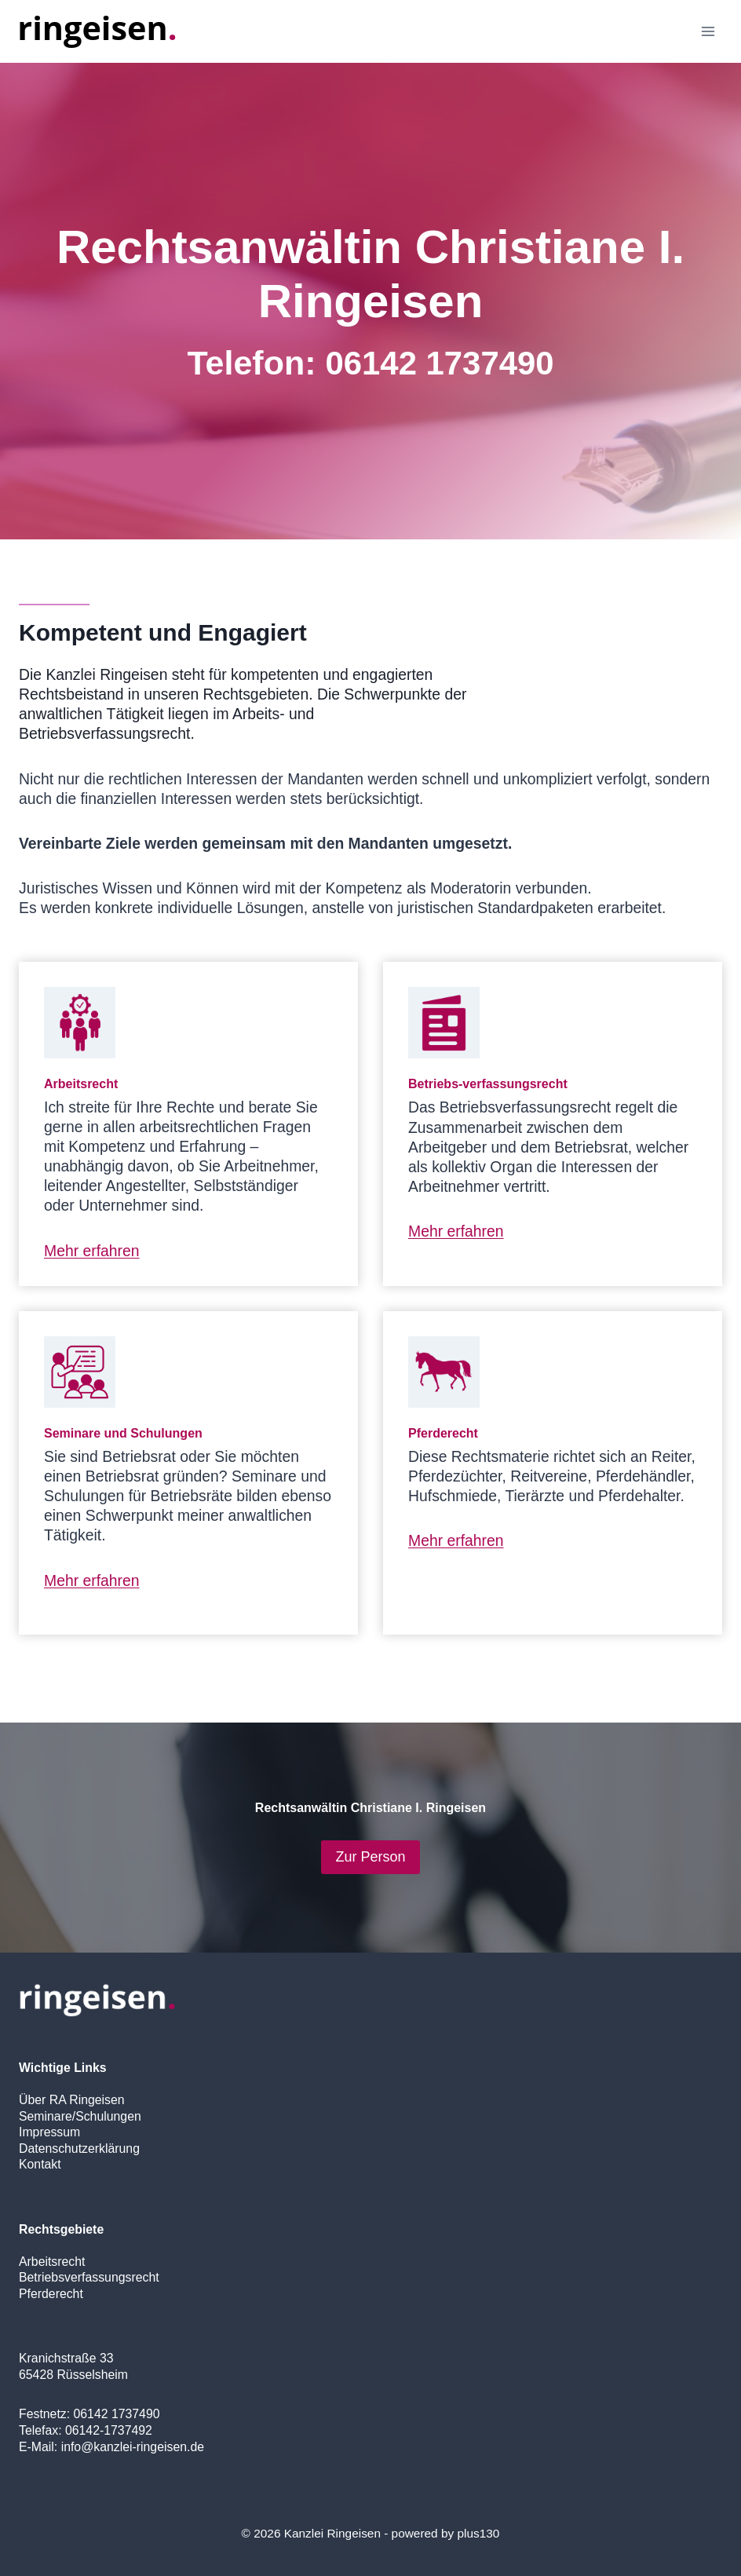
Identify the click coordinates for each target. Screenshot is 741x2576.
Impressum (49, 2132)
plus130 (478, 2533)
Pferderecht (51, 2293)
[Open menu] (707, 31)
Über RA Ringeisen (72, 2099)
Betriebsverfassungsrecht (89, 2277)
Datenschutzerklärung (79, 2148)
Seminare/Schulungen (80, 2116)
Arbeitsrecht (52, 2261)
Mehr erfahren (92, 1250)
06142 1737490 (440, 363)
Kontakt (40, 2164)
